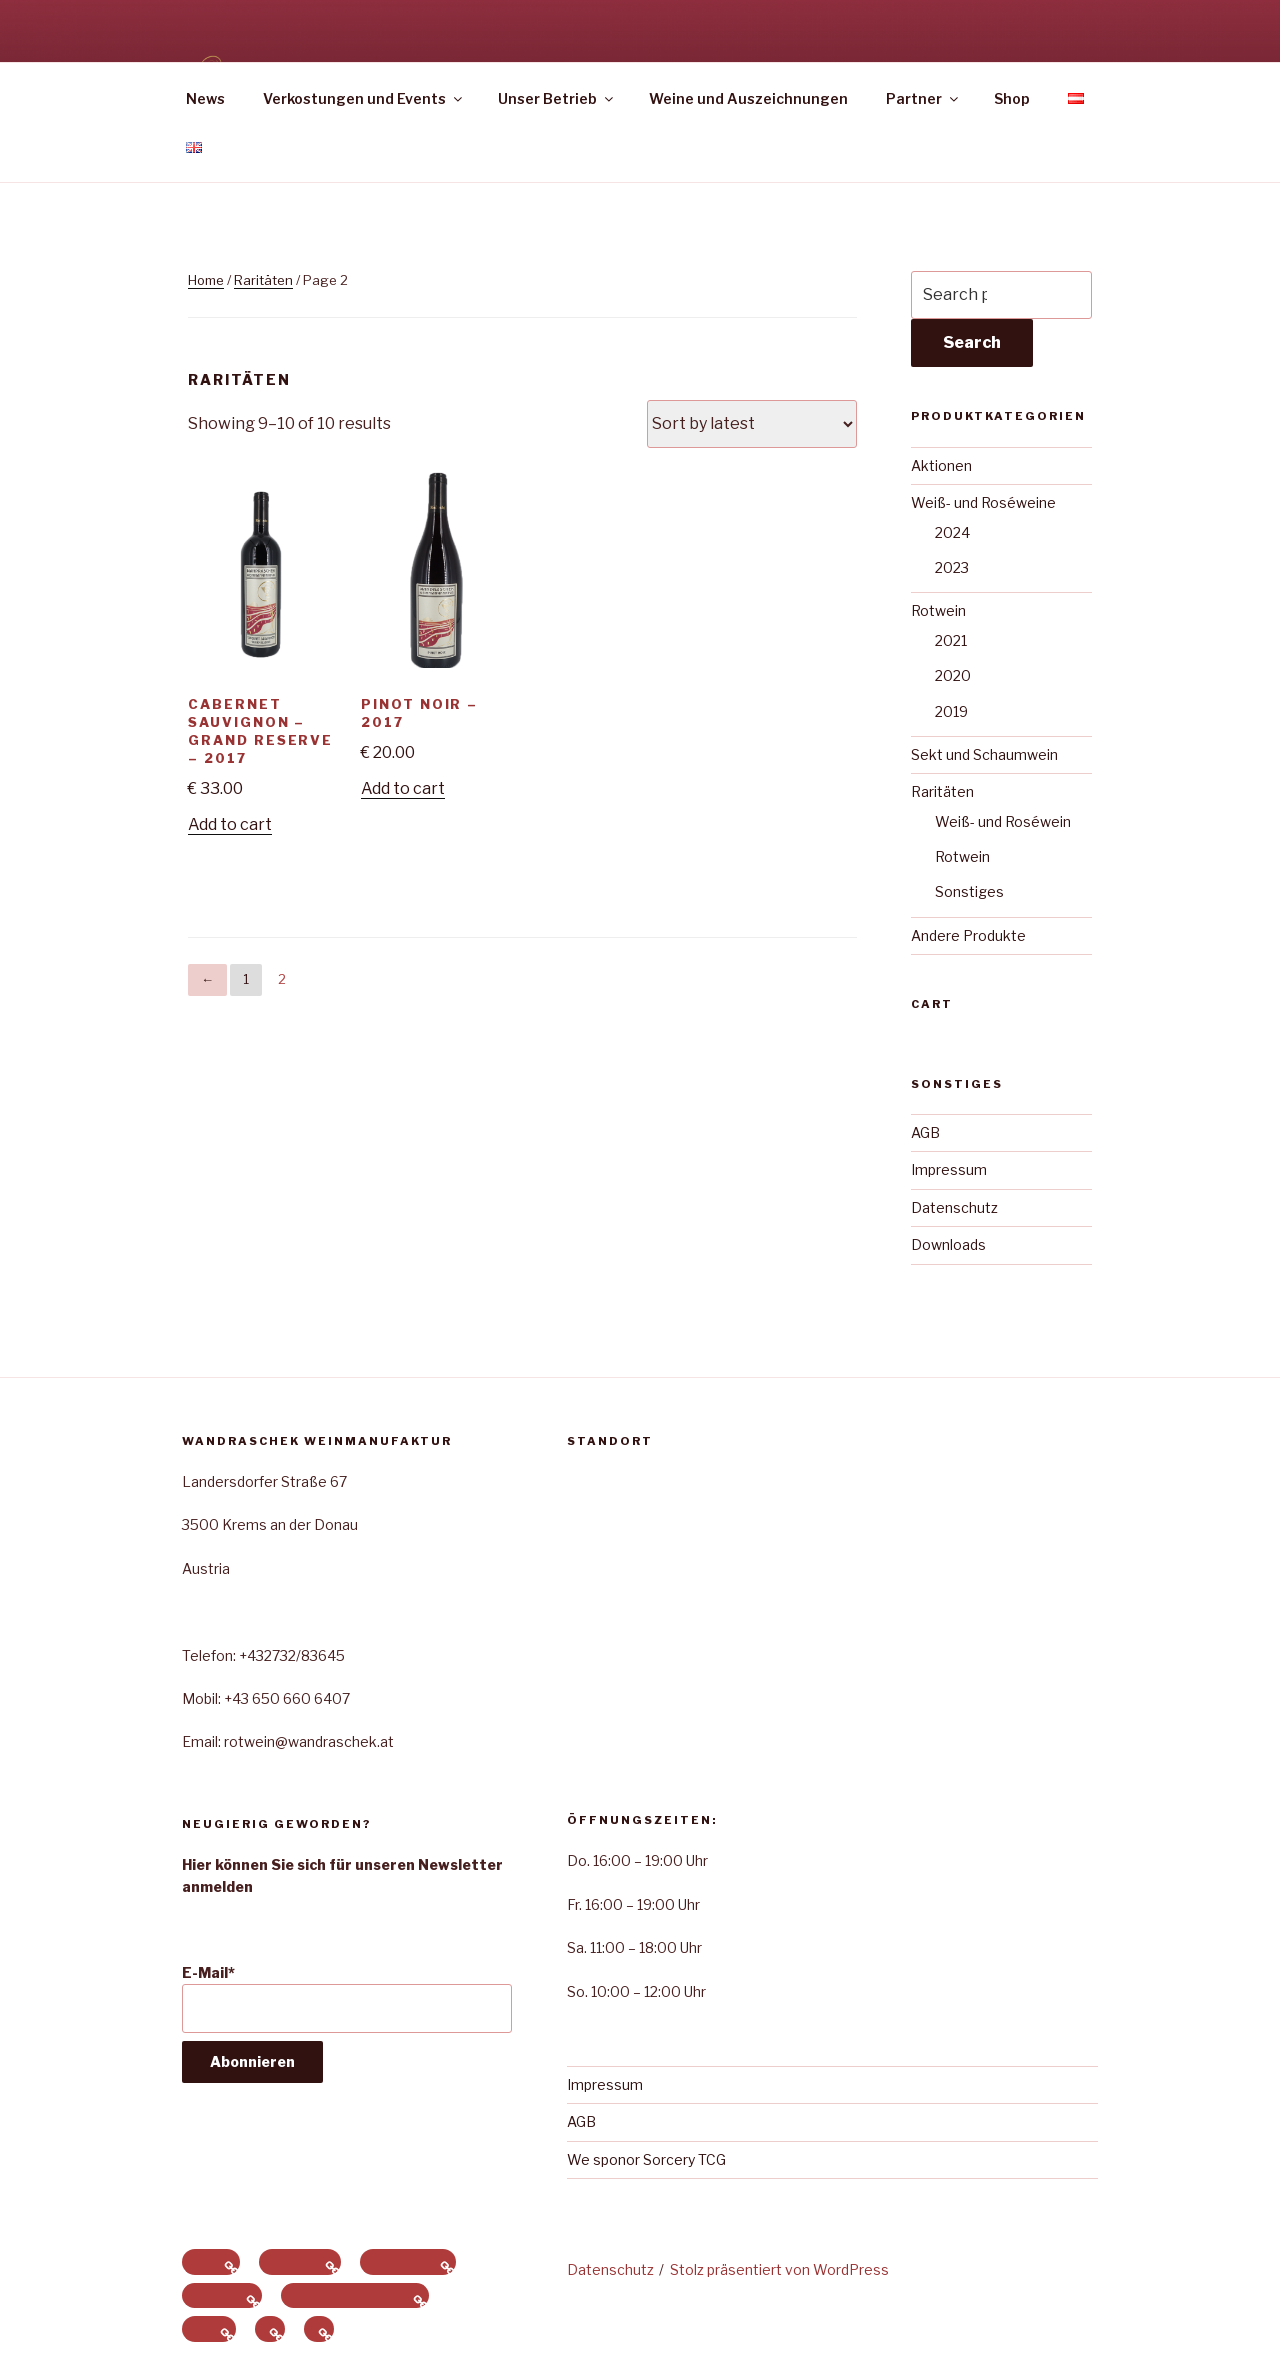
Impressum (949, 1169)
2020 (953, 675)
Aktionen (941, 465)
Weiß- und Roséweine (983, 502)
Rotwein (938, 610)
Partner (923, 98)
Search (972, 342)
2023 (952, 567)
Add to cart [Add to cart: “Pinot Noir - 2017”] (403, 788)
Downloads (948, 1244)
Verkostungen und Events (364, 98)
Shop (1012, 98)
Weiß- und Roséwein (1003, 821)
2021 (951, 640)
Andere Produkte (968, 935)
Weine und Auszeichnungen (748, 98)
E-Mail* (347, 1998)
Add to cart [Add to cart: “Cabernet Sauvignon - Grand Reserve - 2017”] (230, 824)
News (205, 98)
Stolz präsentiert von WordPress (779, 2269)
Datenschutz (954, 1207)
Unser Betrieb (557, 98)
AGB (925, 1132)
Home (206, 280)
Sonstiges (969, 891)
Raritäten (263, 280)
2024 (952, 532)
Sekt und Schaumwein (984, 754)
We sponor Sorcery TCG (646, 2159)
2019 (951, 711)
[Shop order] (752, 424)
